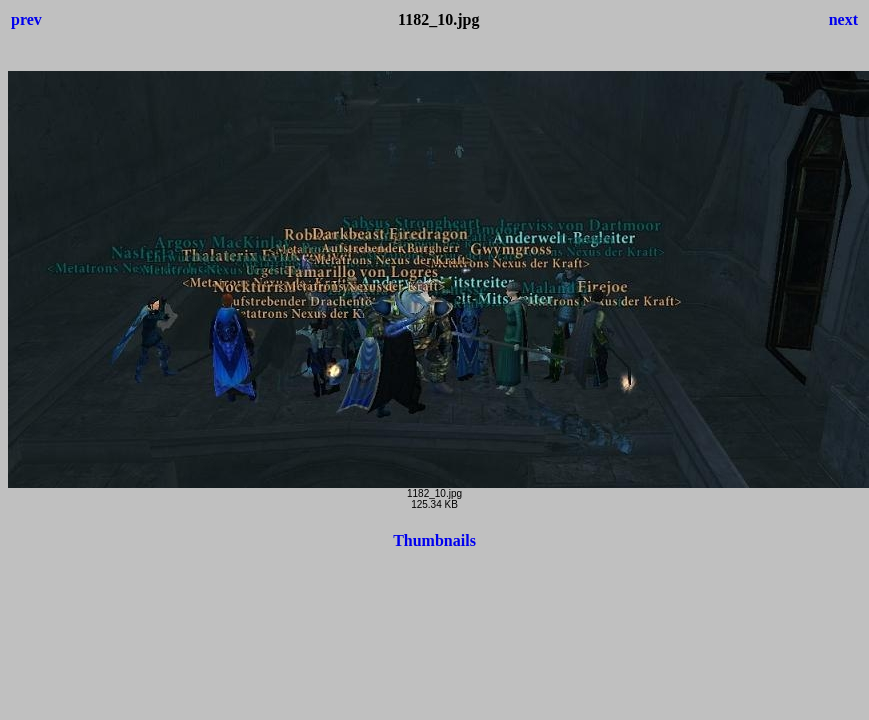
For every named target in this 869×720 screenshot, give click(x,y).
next (843, 19)
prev (26, 19)
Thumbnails (434, 540)
